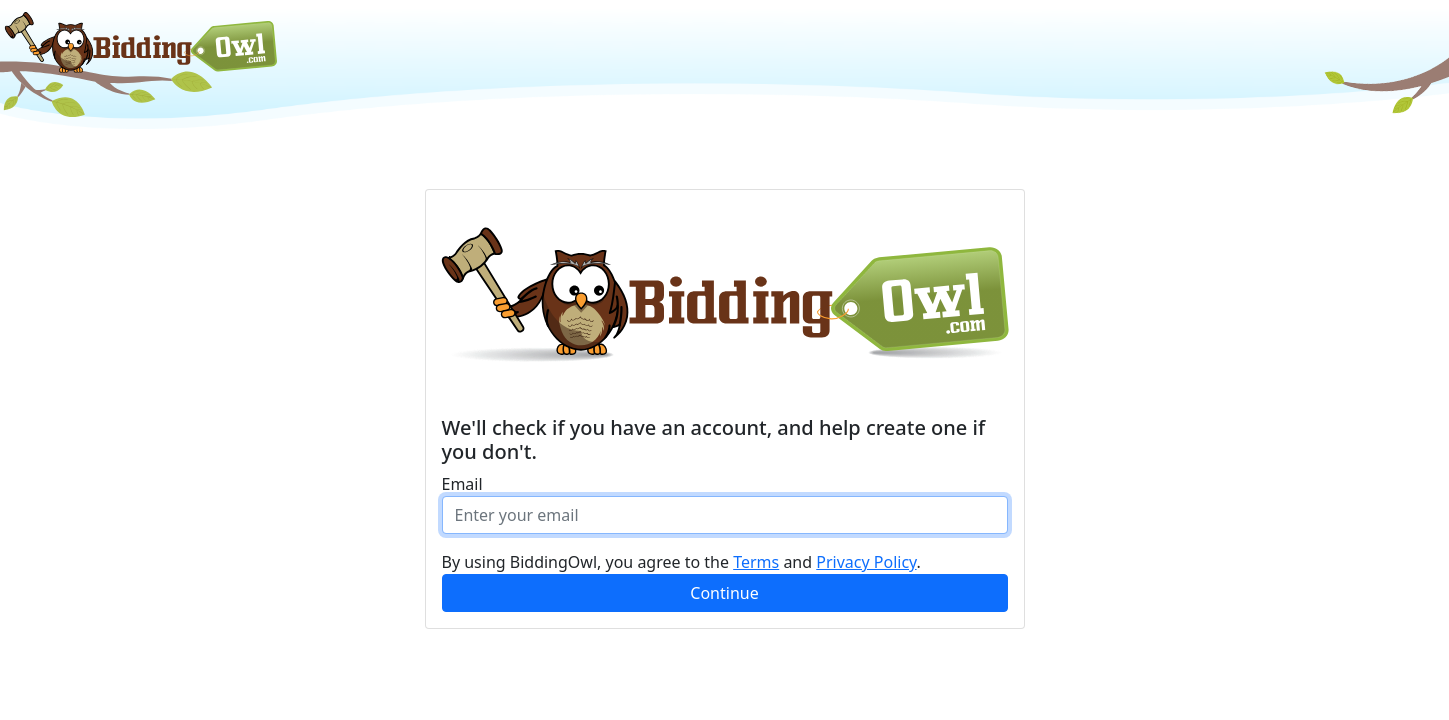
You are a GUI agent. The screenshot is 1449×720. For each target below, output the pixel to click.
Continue (724, 593)
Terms (756, 562)
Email (462, 484)
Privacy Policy (866, 562)
